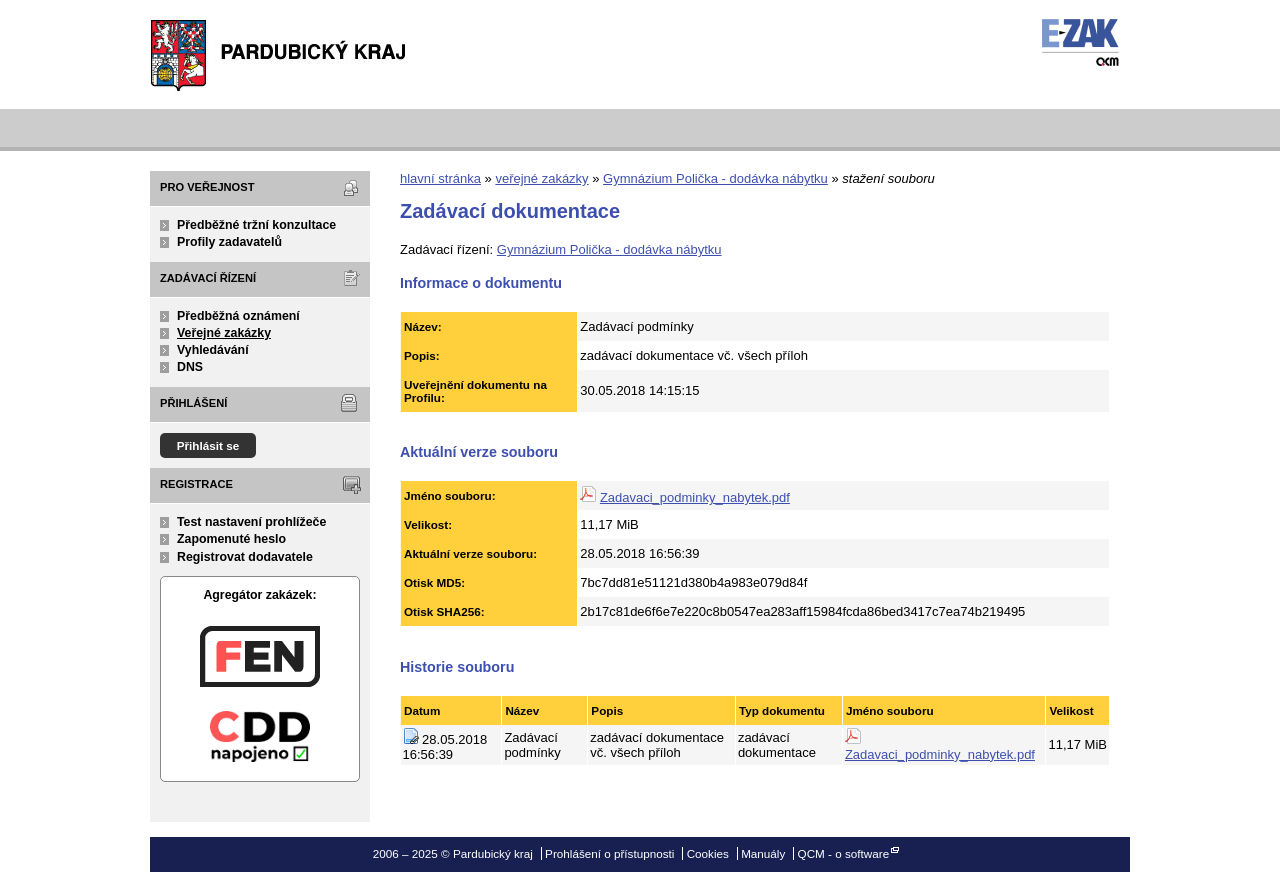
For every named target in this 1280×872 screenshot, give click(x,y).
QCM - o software (844, 853)
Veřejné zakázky (224, 333)
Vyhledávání (213, 350)
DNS (190, 367)
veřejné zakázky (541, 178)
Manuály (763, 853)
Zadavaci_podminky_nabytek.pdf (695, 497)
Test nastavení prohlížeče (251, 522)
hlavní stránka (440, 178)
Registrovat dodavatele (245, 557)
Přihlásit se (208, 445)
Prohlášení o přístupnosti (609, 853)
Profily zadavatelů (229, 242)
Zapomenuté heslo (231, 539)
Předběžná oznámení (238, 316)
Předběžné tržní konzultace (256, 225)
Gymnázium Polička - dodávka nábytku (715, 178)
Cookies (708, 853)
